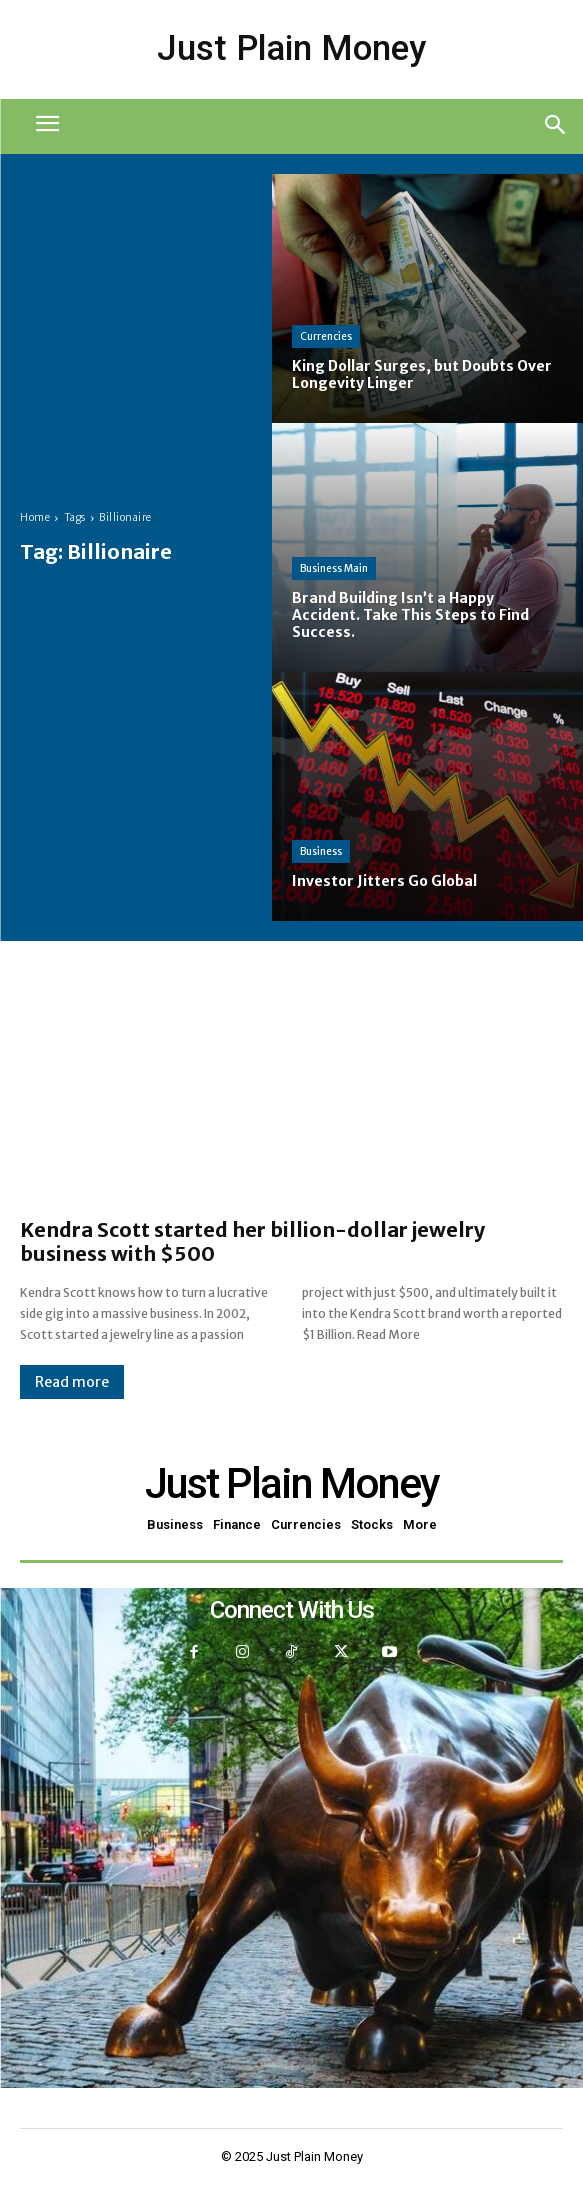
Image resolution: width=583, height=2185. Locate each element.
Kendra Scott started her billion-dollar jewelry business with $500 (252, 1241)
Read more (72, 1382)
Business (321, 851)
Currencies (326, 336)
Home (35, 517)
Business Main (334, 568)
